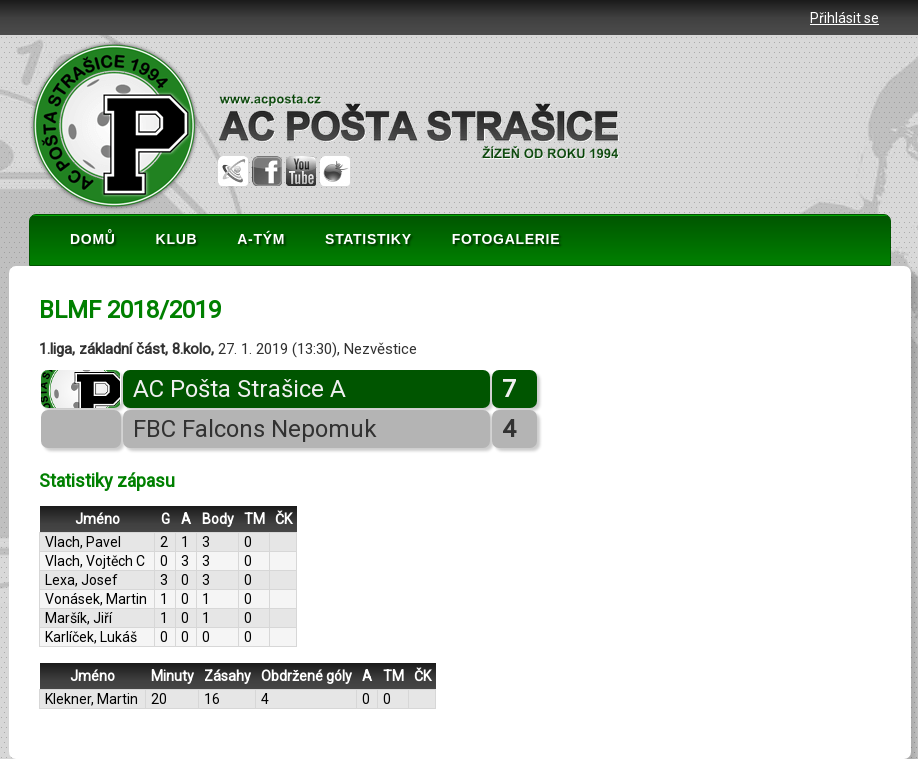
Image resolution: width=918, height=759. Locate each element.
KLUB (177, 239)
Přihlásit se (844, 18)
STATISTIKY (368, 239)
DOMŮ (93, 239)
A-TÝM (261, 239)
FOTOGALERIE (506, 239)
